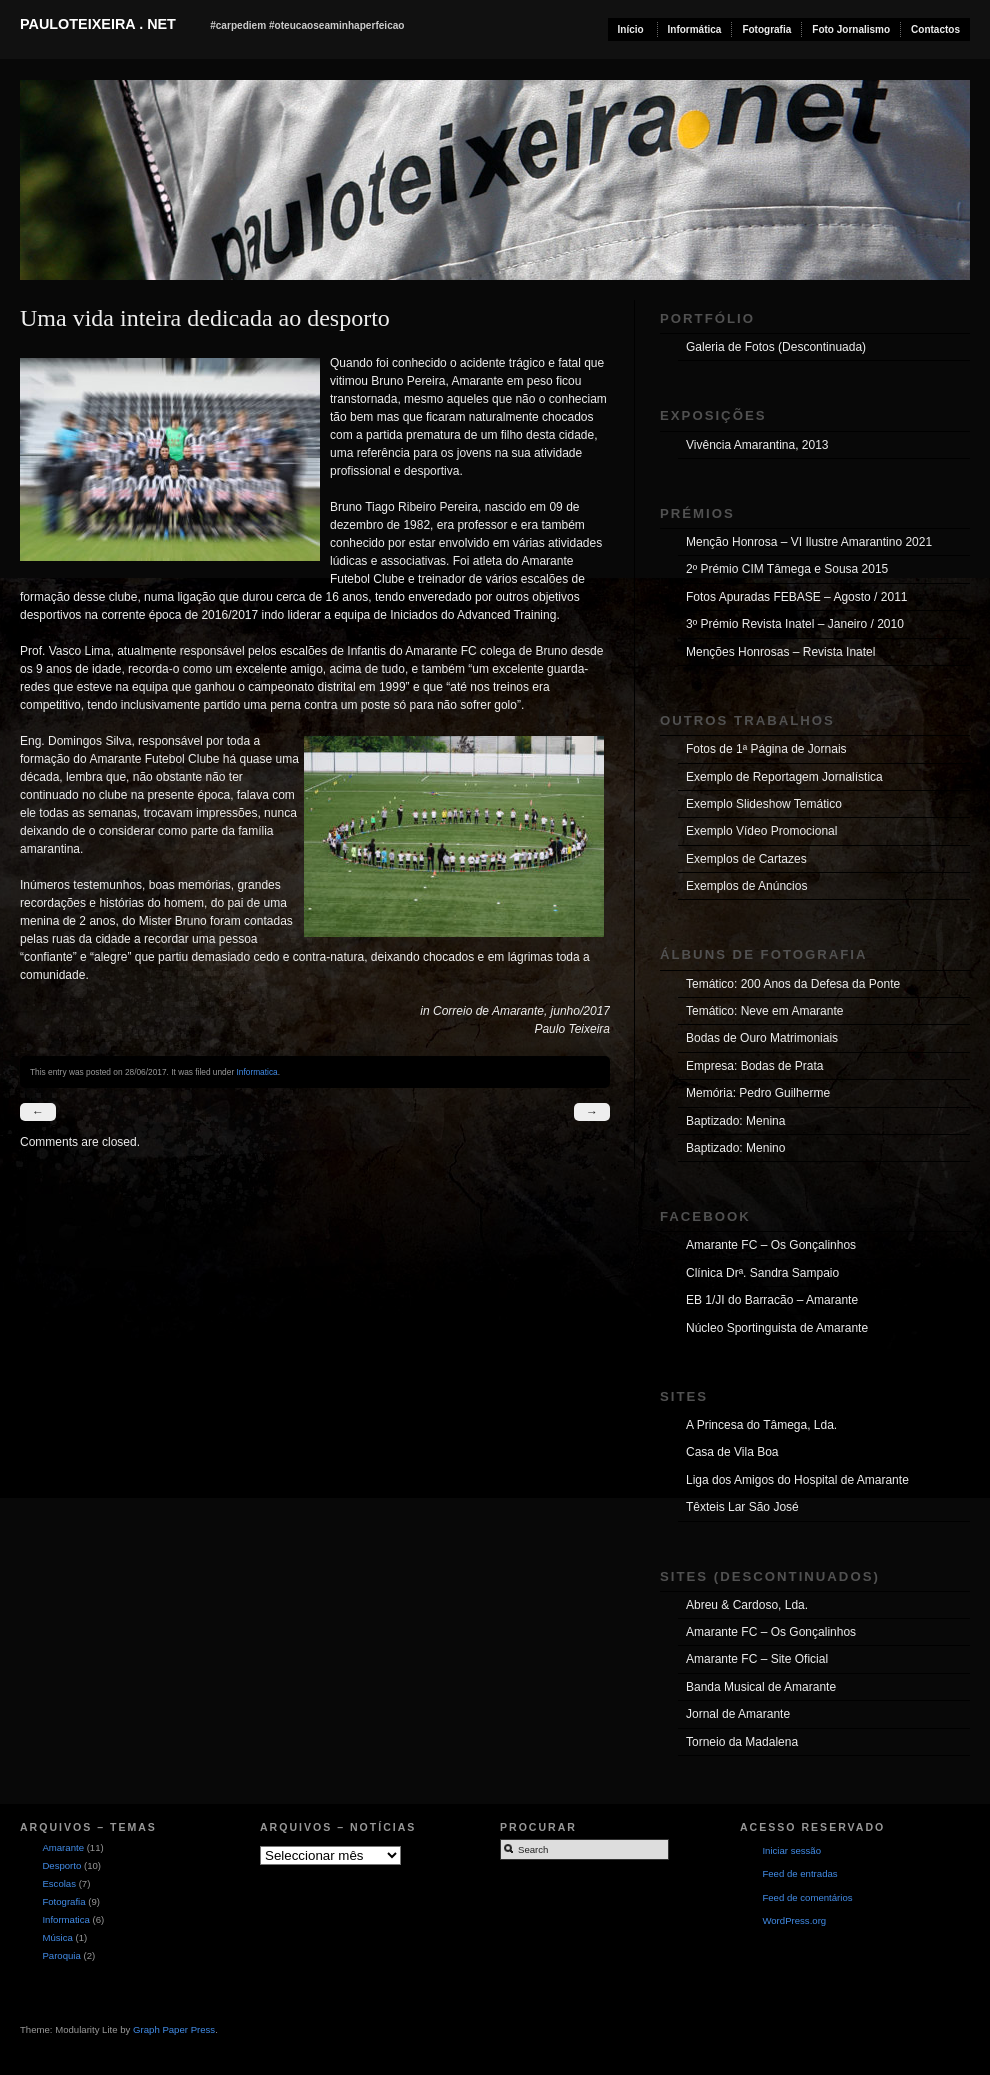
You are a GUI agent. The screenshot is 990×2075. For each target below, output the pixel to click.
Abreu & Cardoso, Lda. (747, 1605)
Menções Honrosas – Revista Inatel (780, 652)
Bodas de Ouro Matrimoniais (762, 1038)
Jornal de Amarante (738, 1714)
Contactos (935, 29)
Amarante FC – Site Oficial (757, 1659)
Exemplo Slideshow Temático (764, 804)
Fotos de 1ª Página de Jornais (766, 749)
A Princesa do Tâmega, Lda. (761, 1425)
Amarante (63, 1847)
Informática (695, 29)
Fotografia (766, 29)
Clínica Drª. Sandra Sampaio (762, 1273)
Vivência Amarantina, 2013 (757, 445)
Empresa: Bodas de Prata (754, 1066)
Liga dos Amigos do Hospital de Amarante (797, 1480)
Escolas (59, 1883)
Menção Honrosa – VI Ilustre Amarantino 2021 (809, 542)
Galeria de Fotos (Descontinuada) (776, 347)
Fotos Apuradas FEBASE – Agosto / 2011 (796, 597)
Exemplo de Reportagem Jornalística (784, 777)
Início (631, 29)
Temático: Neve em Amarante (764, 1011)
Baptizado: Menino (735, 1148)
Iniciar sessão (791, 1850)
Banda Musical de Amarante (761, 1687)
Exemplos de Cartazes (746, 859)
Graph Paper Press (174, 2029)
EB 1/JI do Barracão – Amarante (772, 1300)
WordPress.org (794, 1920)
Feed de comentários (807, 1897)
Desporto (61, 1865)
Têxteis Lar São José (742, 1507)
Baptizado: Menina (735, 1121)
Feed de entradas (799, 1873)
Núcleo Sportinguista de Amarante (777, 1328)
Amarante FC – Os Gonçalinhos (771, 1245)
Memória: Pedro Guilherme (758, 1093)
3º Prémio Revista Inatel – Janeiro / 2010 (795, 624)
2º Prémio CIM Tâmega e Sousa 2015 (787, 569)
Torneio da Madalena (742, 1742)
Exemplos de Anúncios (746, 886)
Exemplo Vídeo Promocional (761, 831)
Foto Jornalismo (851, 29)
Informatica (256, 1072)
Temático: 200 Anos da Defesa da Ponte (793, 984)
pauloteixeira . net (98, 24)
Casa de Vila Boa (732, 1452)
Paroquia (61, 1955)
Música (57, 1937)
